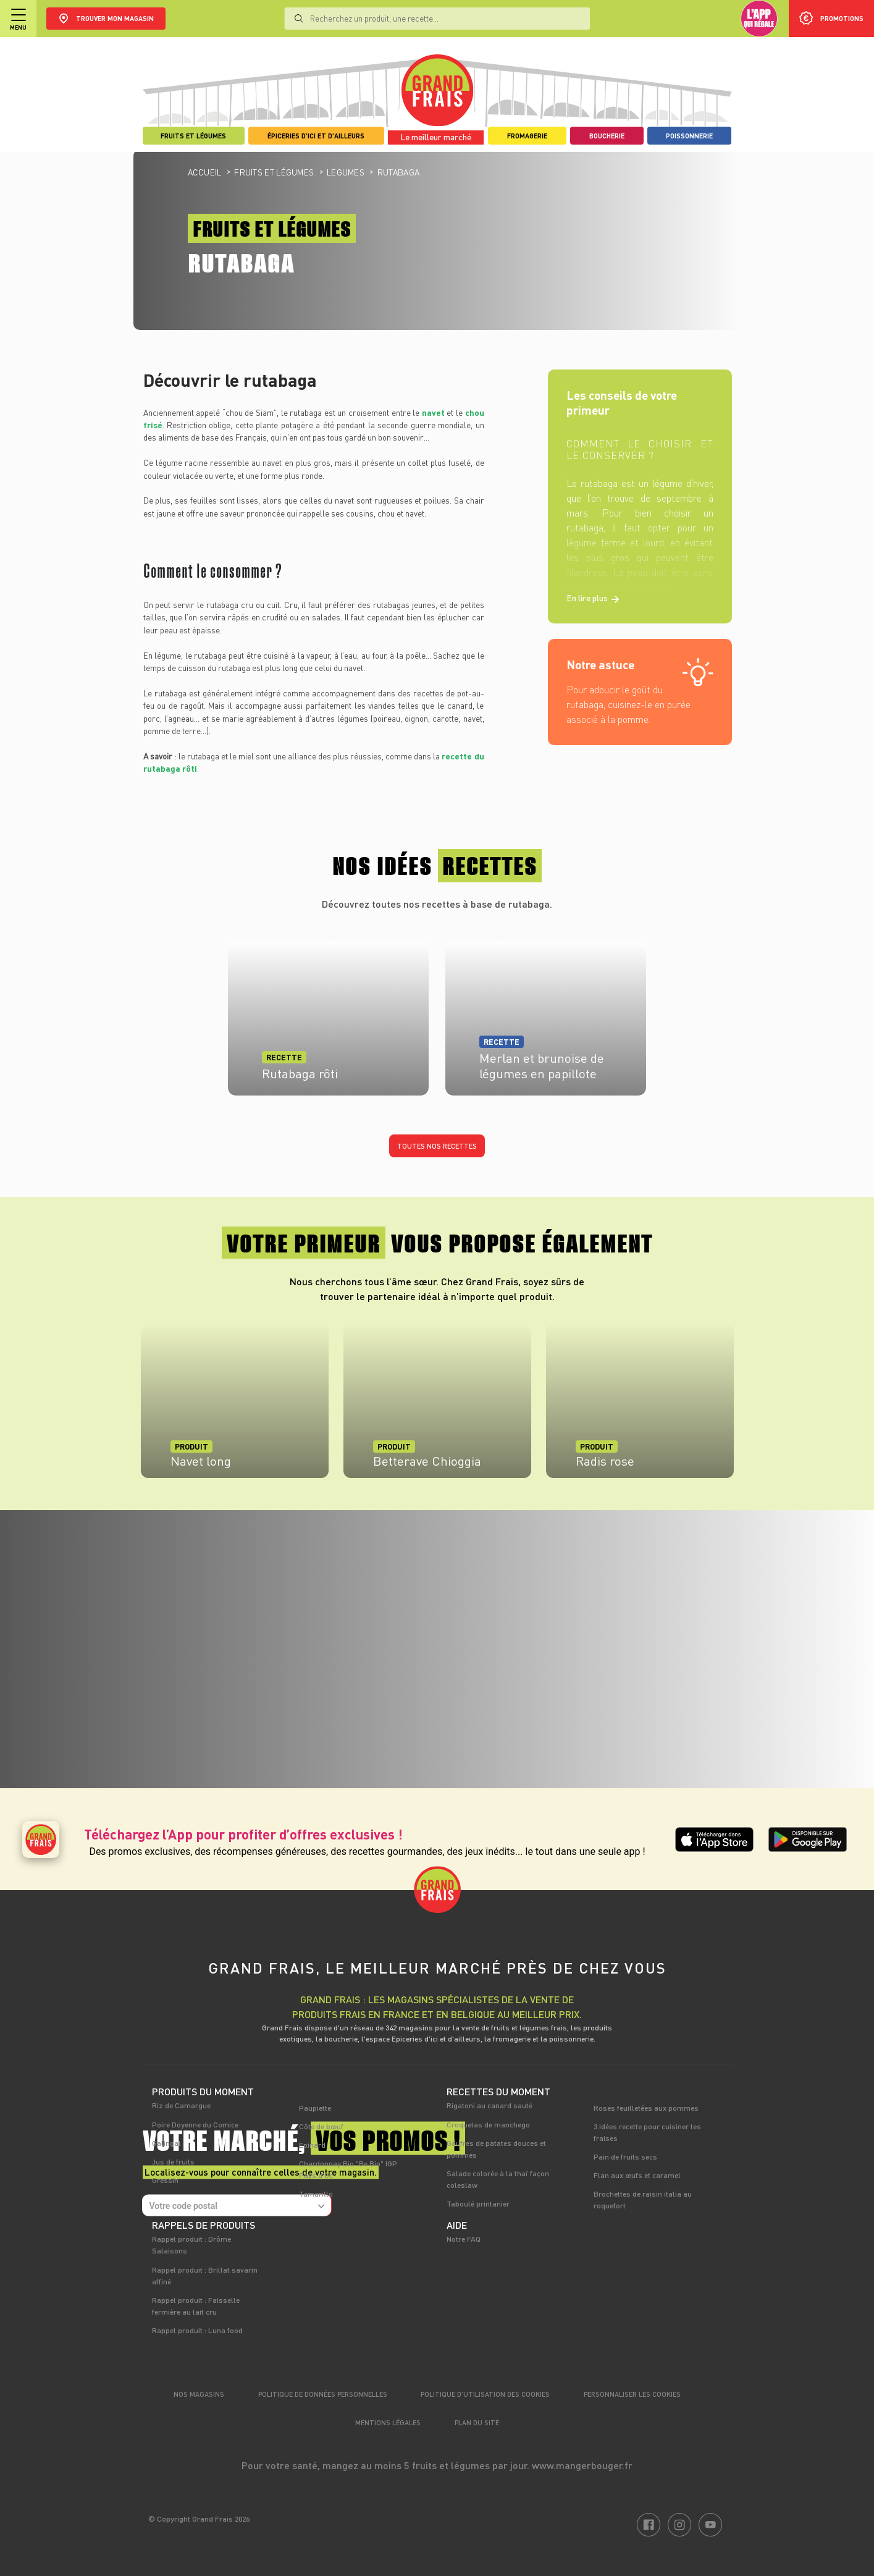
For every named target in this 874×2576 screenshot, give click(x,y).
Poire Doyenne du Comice (195, 2124)
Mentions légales (388, 2422)
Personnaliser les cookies (632, 2394)
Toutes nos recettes (437, 1146)
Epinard (312, 2145)
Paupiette (315, 2108)
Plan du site (477, 2422)
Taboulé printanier (478, 2203)
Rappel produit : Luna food (197, 2330)
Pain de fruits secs (625, 2156)
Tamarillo (316, 2193)
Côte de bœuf (321, 2126)
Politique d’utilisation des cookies (485, 2394)
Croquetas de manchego (488, 2124)
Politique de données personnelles (322, 2394)
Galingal (166, 2143)
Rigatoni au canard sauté (489, 2105)
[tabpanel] (234, 1407)
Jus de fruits (173, 2161)
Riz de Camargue (181, 2105)
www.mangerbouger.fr (582, 2465)
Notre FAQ (464, 2239)
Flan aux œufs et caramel (637, 2175)
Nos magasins (199, 2394)
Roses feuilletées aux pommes (646, 2108)
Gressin (165, 2180)
